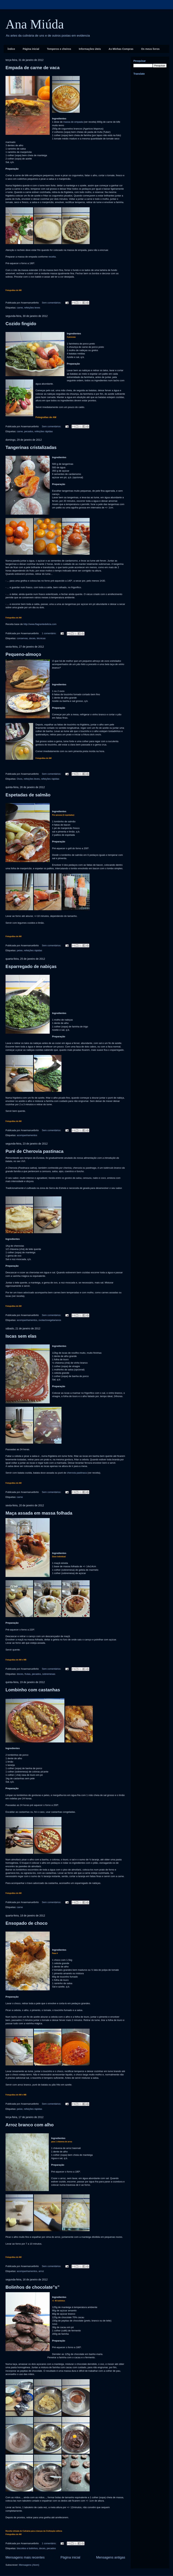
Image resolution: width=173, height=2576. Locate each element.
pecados (28, 431)
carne (20, 307)
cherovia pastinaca (77, 1472)
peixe (19, 950)
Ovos (19, 778)
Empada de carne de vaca (32, 67)
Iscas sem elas (21, 1336)
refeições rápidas (44, 431)
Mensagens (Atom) (29, 2564)
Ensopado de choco (26, 1923)
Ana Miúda (35, 24)
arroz (41, 2271)
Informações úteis (90, 48)
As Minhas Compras (121, 48)
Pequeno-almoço (23, 654)
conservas (22, 638)
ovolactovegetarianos (49, 1320)
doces (32, 638)
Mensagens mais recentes (25, 2557)
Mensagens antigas (110, 2557)
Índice (11, 48)
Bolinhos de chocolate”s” (32, 2287)
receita (52, 256)
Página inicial (31, 48)
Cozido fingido (21, 323)
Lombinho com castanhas (33, 1689)
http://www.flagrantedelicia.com (40, 624)
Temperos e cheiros (59, 48)
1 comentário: (49, 633)
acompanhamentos (27, 1135)
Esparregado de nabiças (31, 966)
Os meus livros (150, 48)
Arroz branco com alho (30, 2124)
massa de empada (73, 121)
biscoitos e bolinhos (27, 2548)
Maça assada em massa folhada (39, 1513)
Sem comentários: (52, 302)
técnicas (41, 638)
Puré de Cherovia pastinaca (34, 1151)
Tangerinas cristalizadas (31, 447)
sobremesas (48, 1674)
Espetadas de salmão (28, 794)
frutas (27, 1674)
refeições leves (32, 307)
